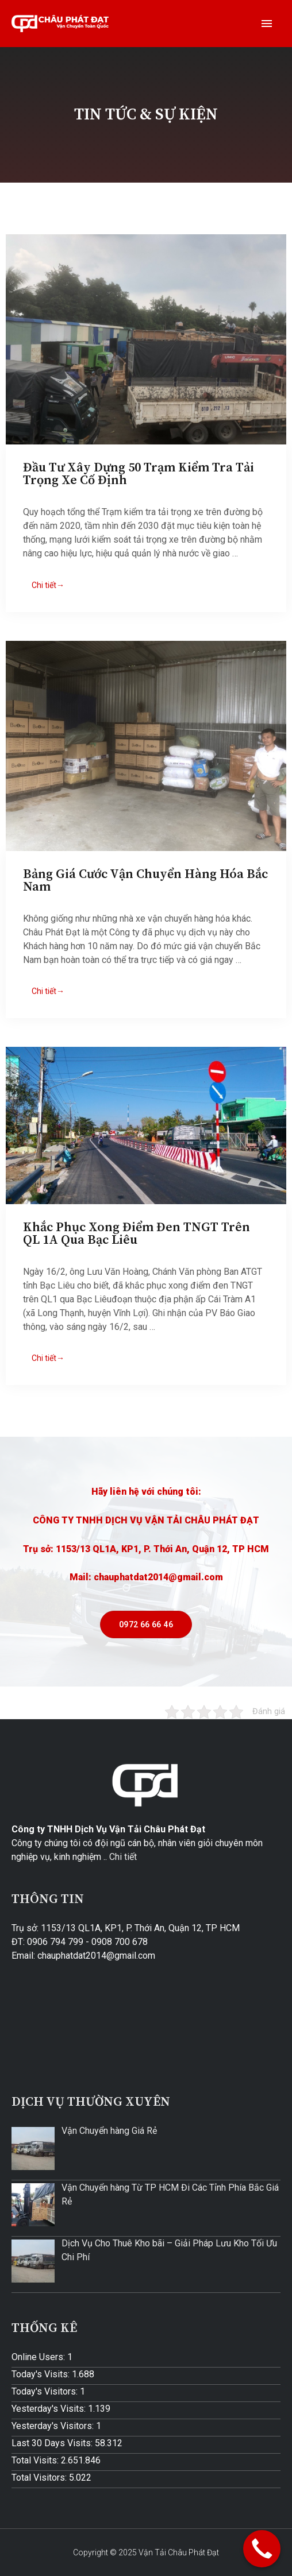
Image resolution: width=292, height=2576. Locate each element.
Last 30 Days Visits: (53, 2443)
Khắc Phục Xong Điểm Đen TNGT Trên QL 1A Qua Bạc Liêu (136, 1234)
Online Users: (39, 2356)
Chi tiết (123, 1856)
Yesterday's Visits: (49, 2408)
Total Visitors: (40, 2477)
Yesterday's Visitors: (53, 2425)
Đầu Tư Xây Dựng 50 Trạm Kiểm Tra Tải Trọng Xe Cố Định (138, 474)
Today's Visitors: (45, 2391)
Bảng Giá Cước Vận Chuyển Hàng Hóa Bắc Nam (145, 881)
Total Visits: (36, 2460)
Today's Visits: (41, 2374)
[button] (146, 1624)
